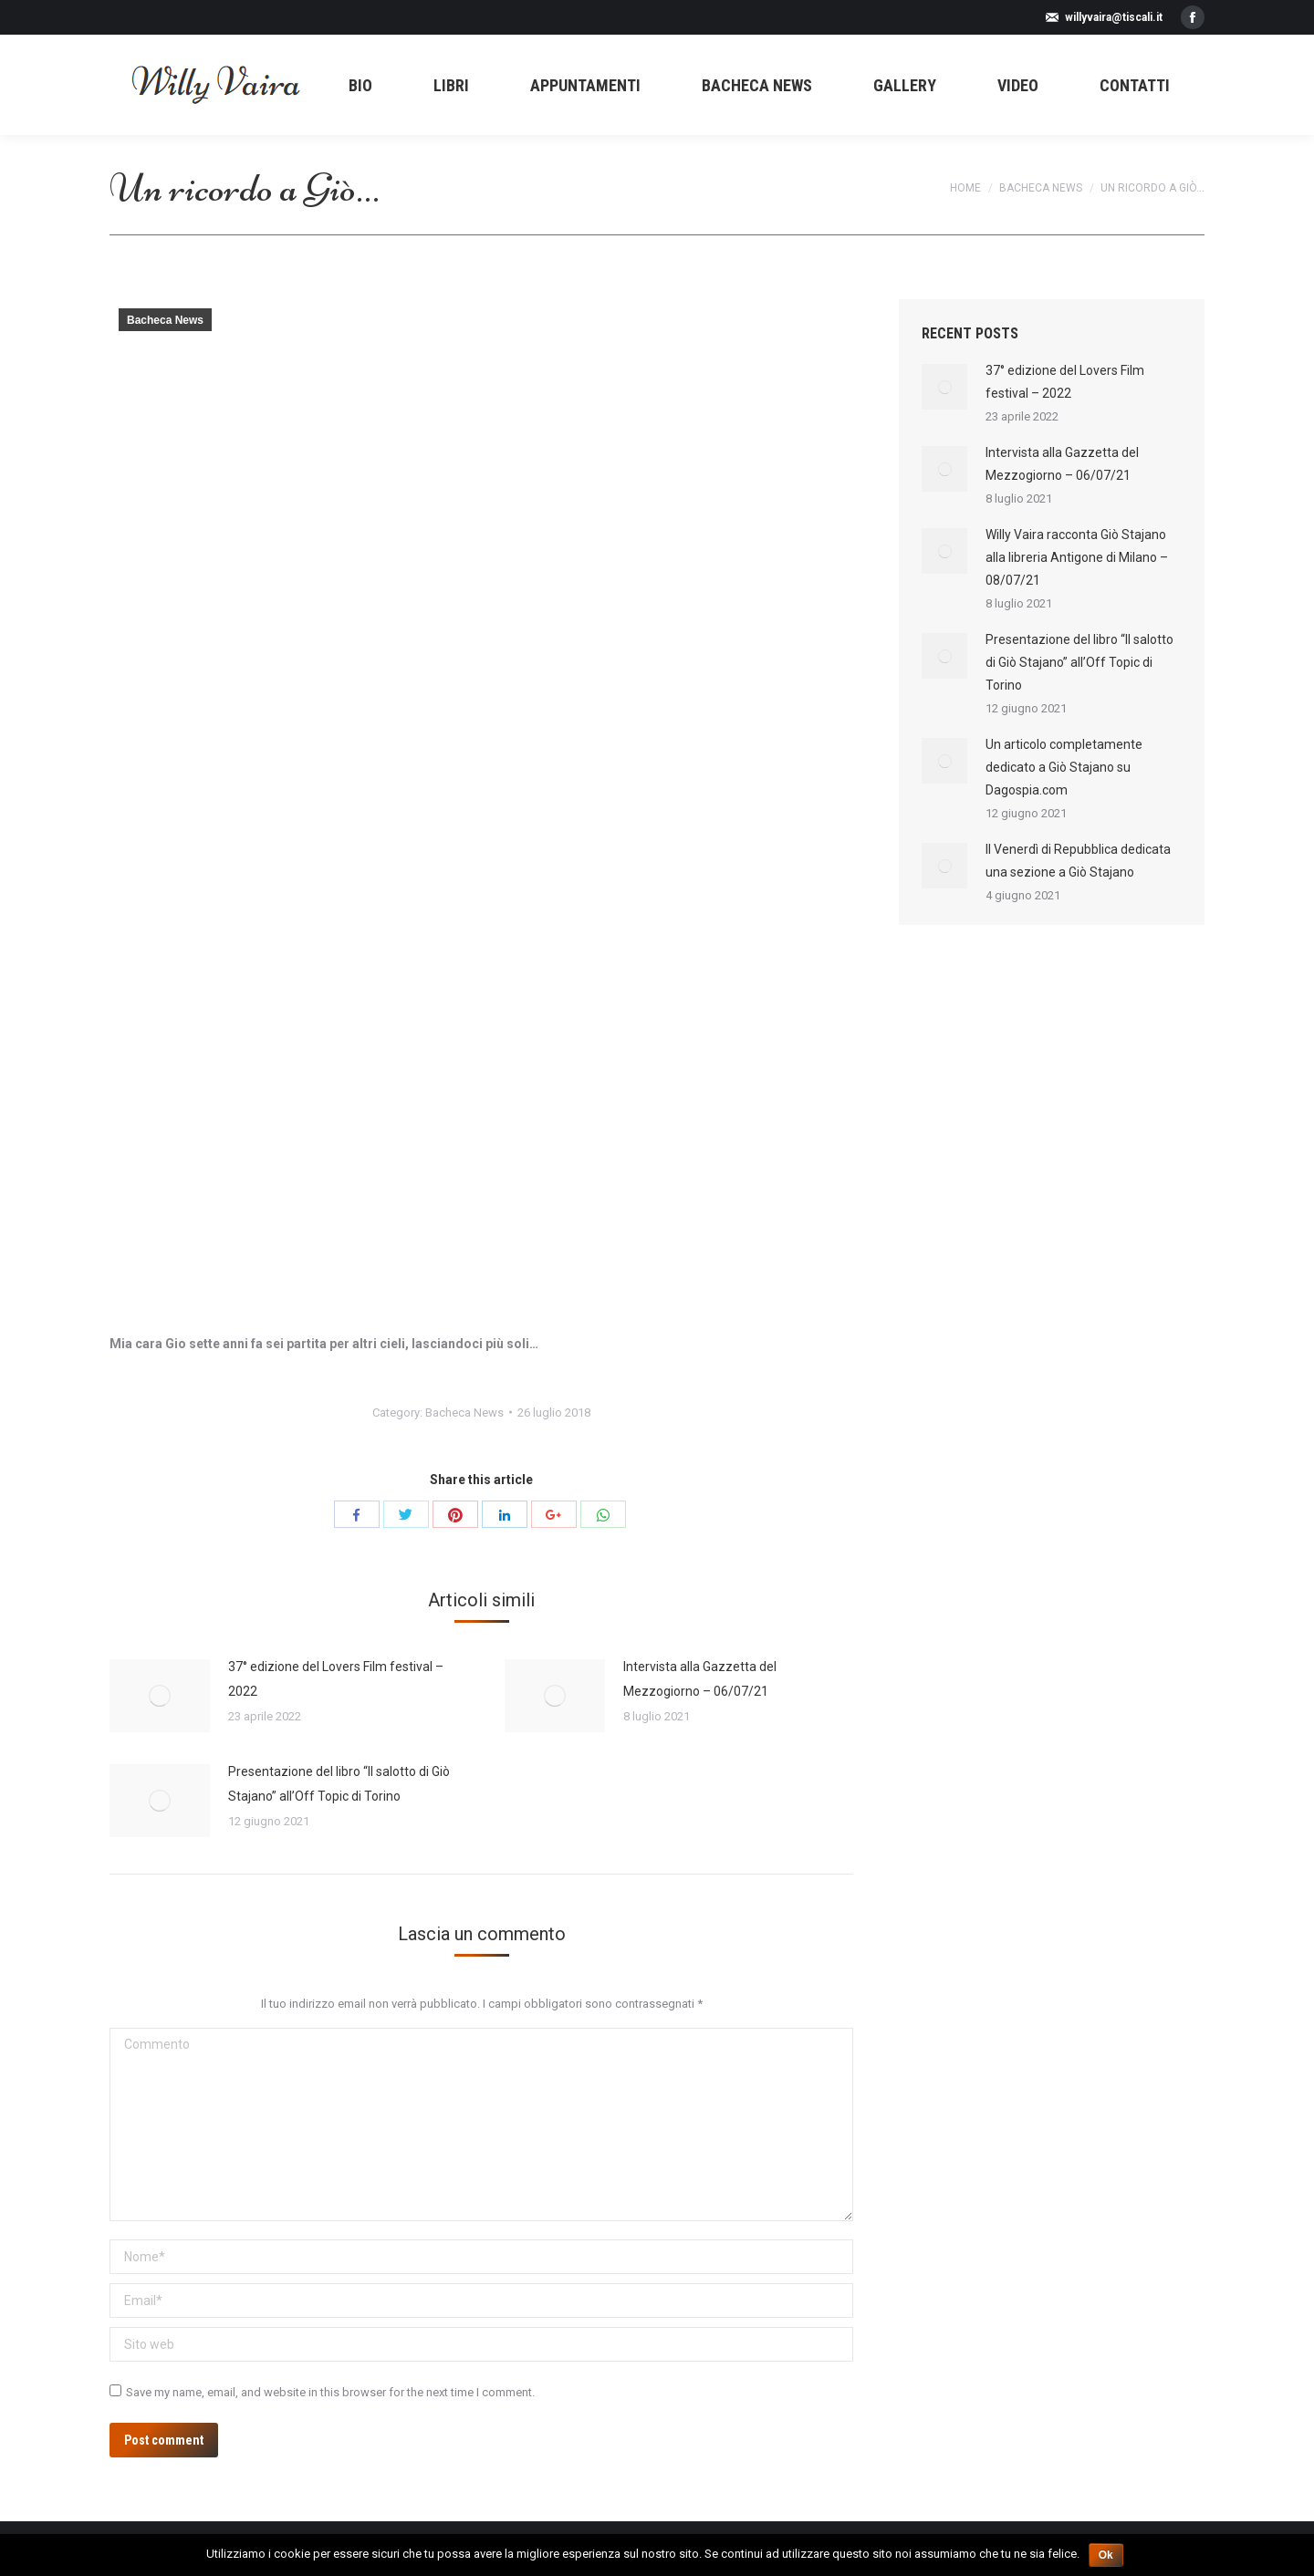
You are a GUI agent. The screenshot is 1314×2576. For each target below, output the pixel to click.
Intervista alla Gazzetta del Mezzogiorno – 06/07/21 (700, 1678)
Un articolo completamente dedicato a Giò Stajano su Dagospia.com (1064, 767)
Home (965, 188)
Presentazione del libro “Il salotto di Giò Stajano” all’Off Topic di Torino (339, 1783)
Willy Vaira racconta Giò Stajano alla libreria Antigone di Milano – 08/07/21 (1077, 557)
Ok (1106, 2555)
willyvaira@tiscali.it (1114, 17)
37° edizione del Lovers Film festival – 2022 (335, 1678)
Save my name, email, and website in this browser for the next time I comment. (330, 2392)
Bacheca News (1040, 188)
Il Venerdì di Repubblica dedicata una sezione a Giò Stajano (1078, 860)
